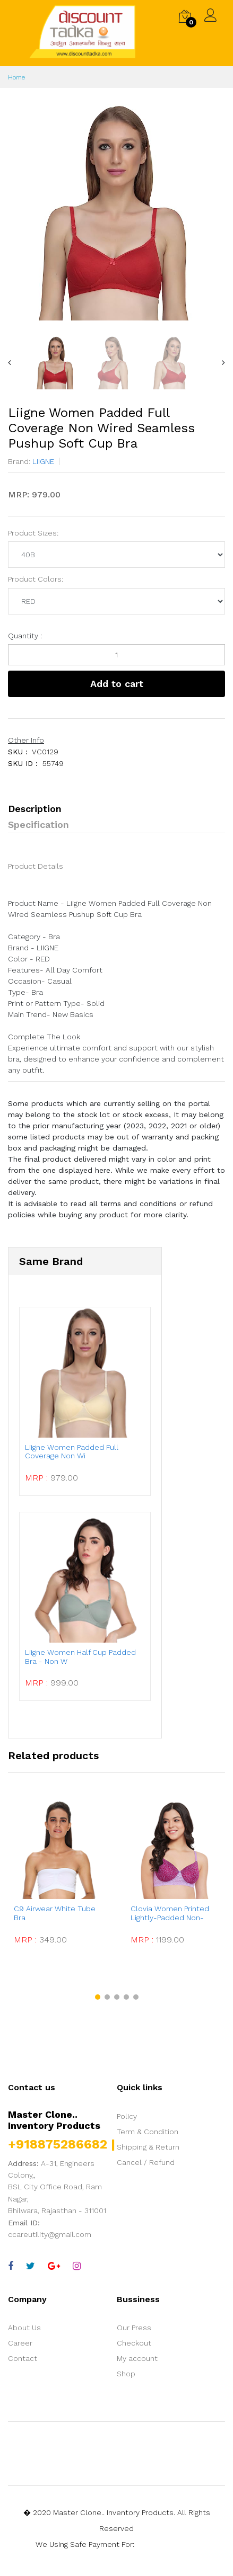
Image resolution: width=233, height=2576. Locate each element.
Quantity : (25, 635)
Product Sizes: (33, 533)
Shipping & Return (148, 2147)
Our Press (134, 2327)
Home (16, 77)
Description (35, 808)
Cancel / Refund (146, 2162)
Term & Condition (147, 2131)
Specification (38, 824)
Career (20, 2343)
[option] (116, 212)
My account (137, 2358)
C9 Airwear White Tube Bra (55, 1913)
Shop (126, 2373)
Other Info (26, 740)
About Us (24, 2327)
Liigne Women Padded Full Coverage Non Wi (71, 1451)
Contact (22, 2358)
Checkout (134, 2343)
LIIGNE (42, 461)
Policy (127, 2116)
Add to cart (116, 683)
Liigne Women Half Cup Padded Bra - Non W (80, 1656)
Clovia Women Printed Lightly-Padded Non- (170, 1913)
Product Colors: (35, 579)
